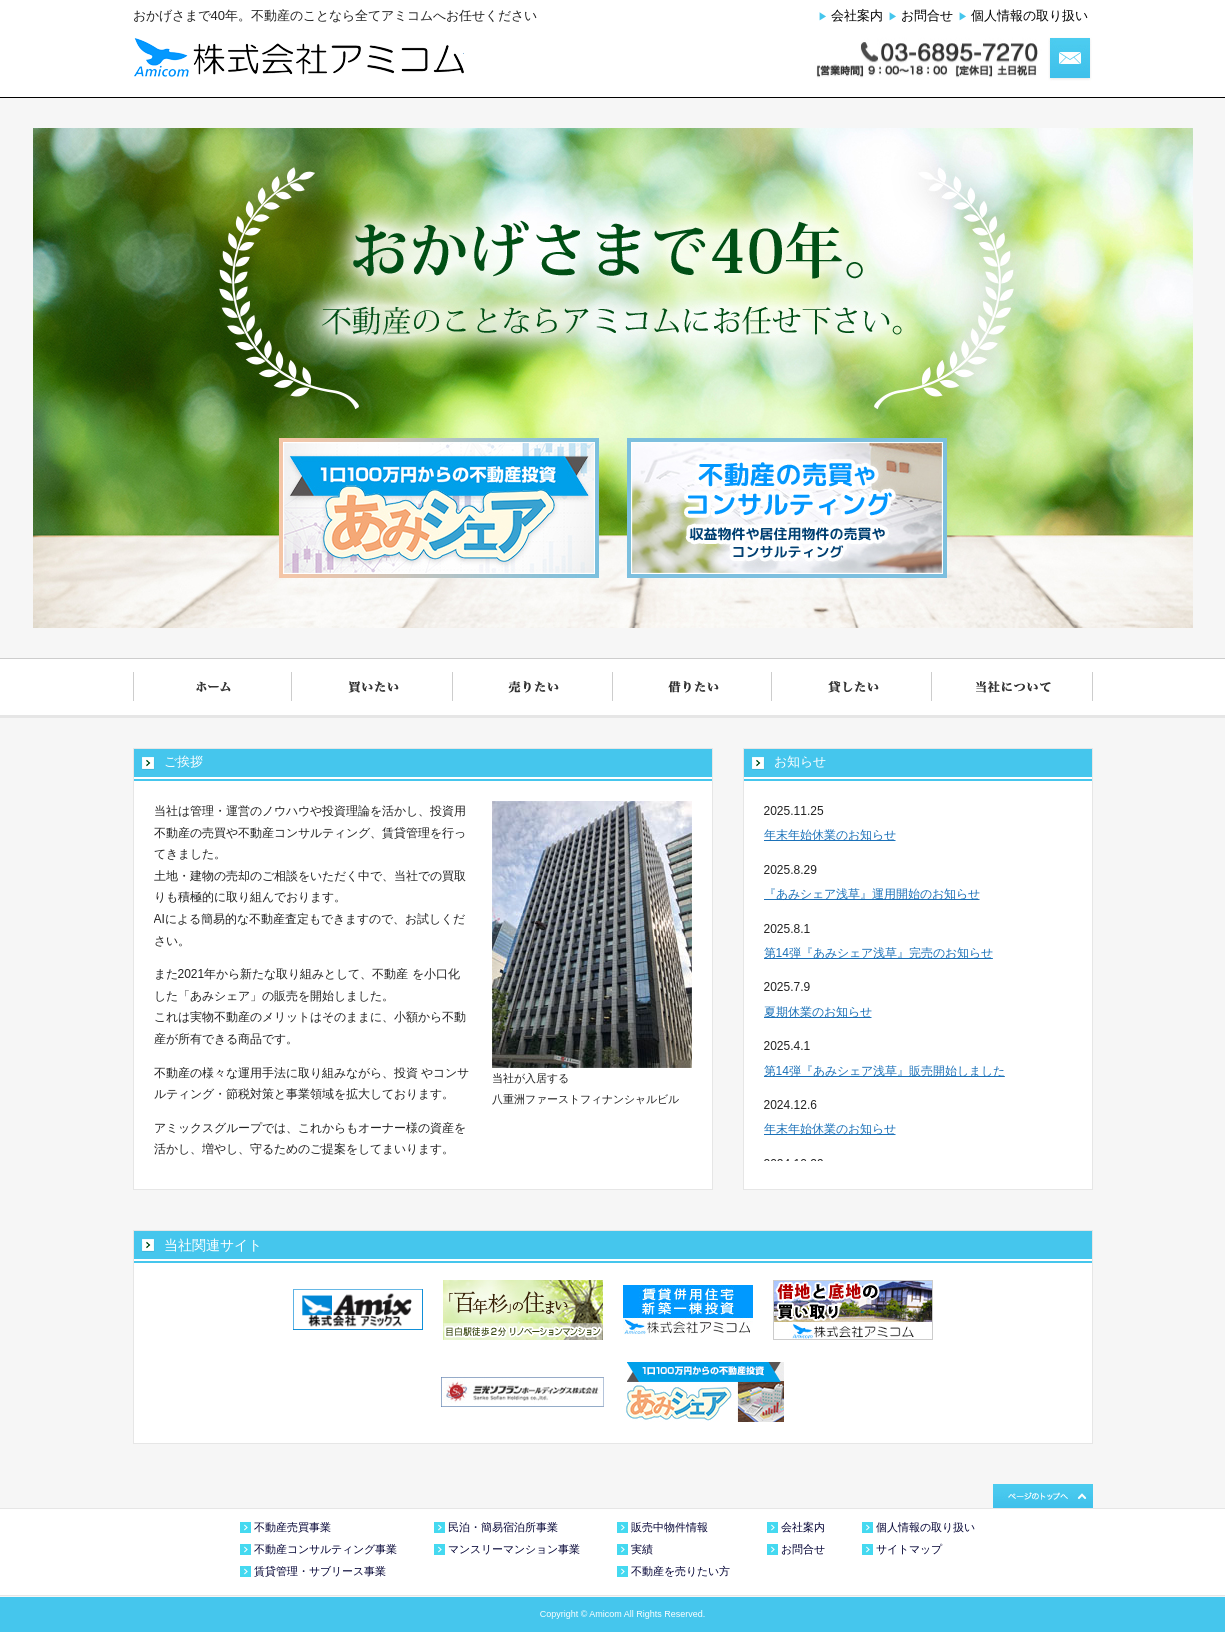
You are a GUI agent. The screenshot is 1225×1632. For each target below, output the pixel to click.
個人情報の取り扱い (1029, 15)
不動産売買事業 (292, 1527)
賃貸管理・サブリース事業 (320, 1571)
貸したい (853, 688)
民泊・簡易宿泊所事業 (503, 1527)
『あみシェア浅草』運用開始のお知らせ (872, 894)
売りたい (533, 688)
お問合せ (927, 15)
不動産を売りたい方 (680, 1571)
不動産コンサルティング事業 (325, 1549)
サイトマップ (909, 1549)
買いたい (373, 688)
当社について (1013, 688)
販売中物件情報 (669, 1527)
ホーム (213, 688)
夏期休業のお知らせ (818, 1012)
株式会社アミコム (298, 57)
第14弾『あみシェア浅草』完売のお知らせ (878, 953)
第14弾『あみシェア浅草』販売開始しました (884, 1071)
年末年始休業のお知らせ (830, 835)
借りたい (693, 688)
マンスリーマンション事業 (514, 1549)
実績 (642, 1549)
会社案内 (857, 15)
